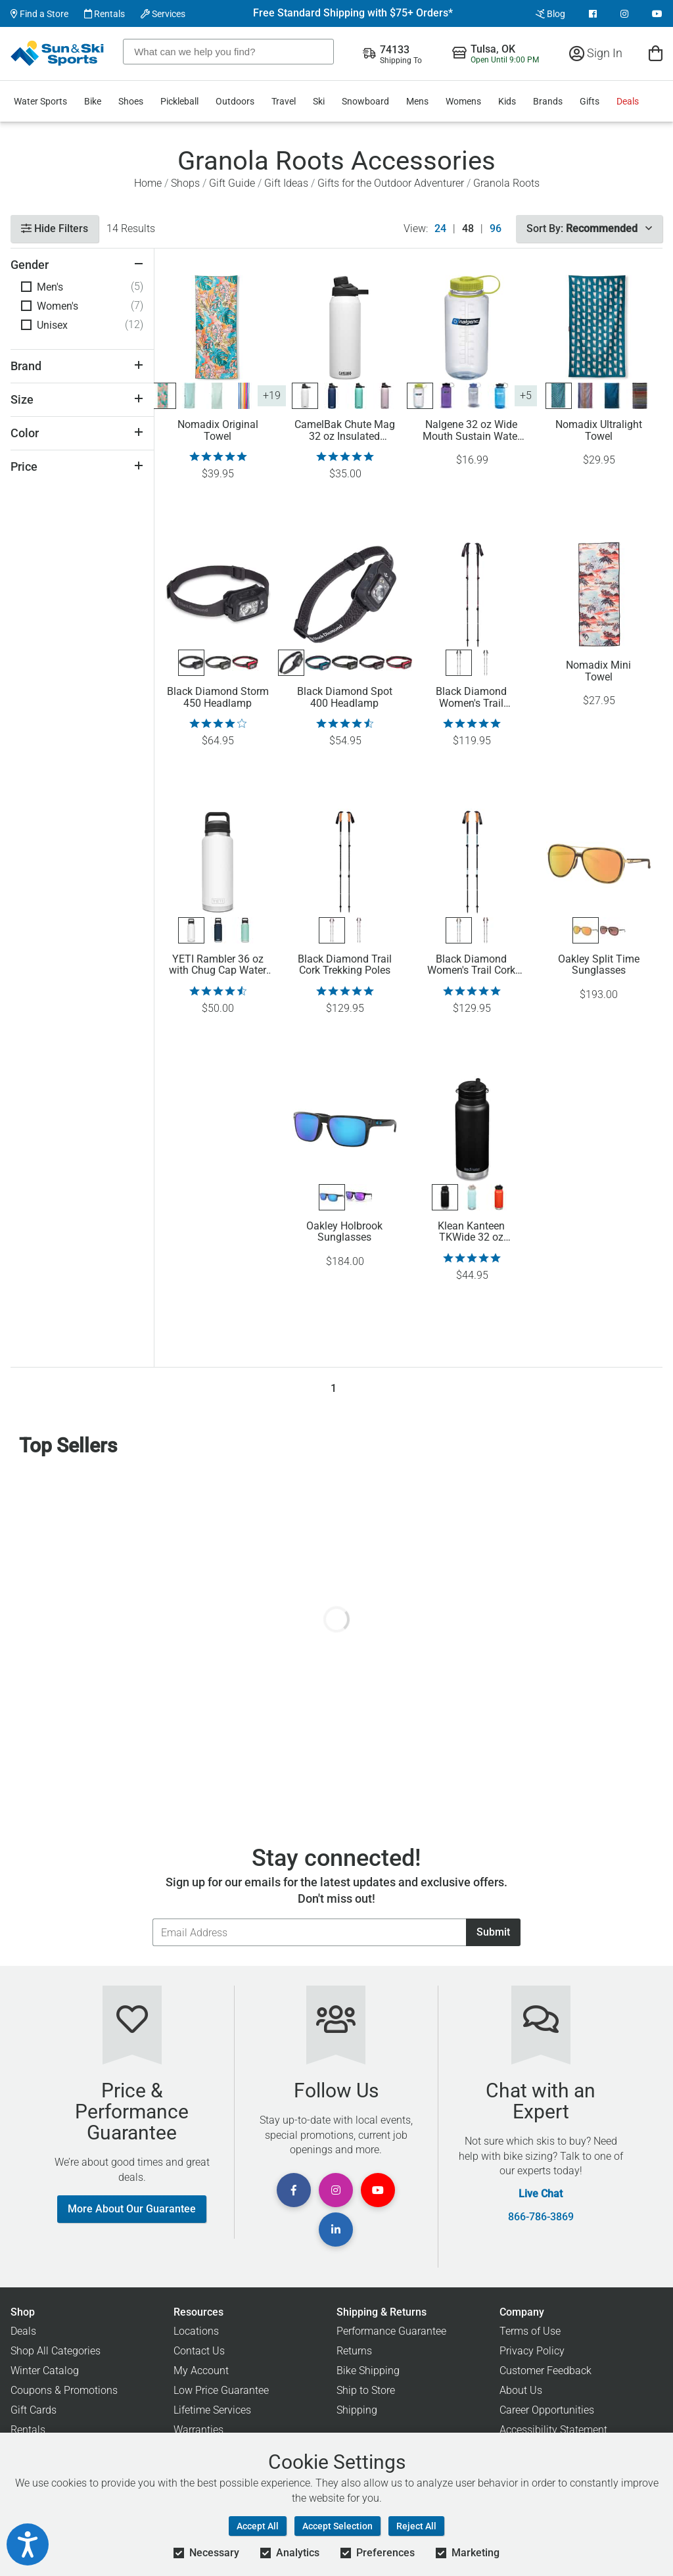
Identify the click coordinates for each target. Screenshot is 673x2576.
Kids (507, 101)
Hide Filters (54, 228)
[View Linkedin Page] (336, 2229)
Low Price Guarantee (221, 2390)
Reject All (416, 2526)
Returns (354, 2351)
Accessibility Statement (553, 2429)
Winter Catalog (45, 2370)
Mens (417, 101)
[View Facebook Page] (593, 14)
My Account (201, 2370)
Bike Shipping (368, 2370)
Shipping (356, 2410)
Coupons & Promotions (64, 2390)
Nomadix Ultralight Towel (598, 430)
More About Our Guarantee (132, 2209)
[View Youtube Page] (657, 14)
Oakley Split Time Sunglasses (598, 965)
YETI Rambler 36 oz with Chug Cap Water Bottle (217, 965)
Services (163, 14)
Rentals (104, 14)
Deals (627, 101)
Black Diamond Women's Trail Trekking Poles (471, 697)
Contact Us (199, 2351)
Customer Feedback (545, 2370)
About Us (520, 2390)
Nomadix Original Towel (217, 430)
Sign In (595, 53)
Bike (92, 101)
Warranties (198, 2429)
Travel (283, 101)
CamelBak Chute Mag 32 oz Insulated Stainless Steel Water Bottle (344, 430)
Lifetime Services (212, 2410)
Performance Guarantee (391, 2331)
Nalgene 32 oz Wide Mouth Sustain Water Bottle (472, 430)
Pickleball (179, 101)
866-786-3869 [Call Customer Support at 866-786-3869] (541, 2217)
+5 (526, 395)
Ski (319, 101)
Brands (548, 101)
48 (468, 229)
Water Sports (40, 101)
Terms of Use (530, 2331)
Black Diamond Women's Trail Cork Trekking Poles (471, 965)
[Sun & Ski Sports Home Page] (58, 53)
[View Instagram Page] (624, 14)
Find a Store (39, 14)
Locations (196, 2331)
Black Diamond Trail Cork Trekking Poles (345, 965)
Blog (550, 14)
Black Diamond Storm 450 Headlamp (218, 697)
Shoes (130, 101)
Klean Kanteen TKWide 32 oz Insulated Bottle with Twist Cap (471, 1232)
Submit (493, 1932)
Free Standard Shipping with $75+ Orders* (353, 13)
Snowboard (365, 101)
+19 (272, 395)
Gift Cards (34, 2410)
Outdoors (235, 101)
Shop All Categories (56, 2351)
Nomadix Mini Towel (598, 671)
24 (440, 229)
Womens (463, 101)
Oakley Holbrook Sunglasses (344, 1232)
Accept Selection (337, 2526)
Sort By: (589, 228)
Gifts (589, 101)
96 (495, 229)
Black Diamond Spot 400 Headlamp (344, 697)
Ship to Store (365, 2390)
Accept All (258, 2526)
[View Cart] (655, 53)
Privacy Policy (532, 2351)
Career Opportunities (546, 2410)
